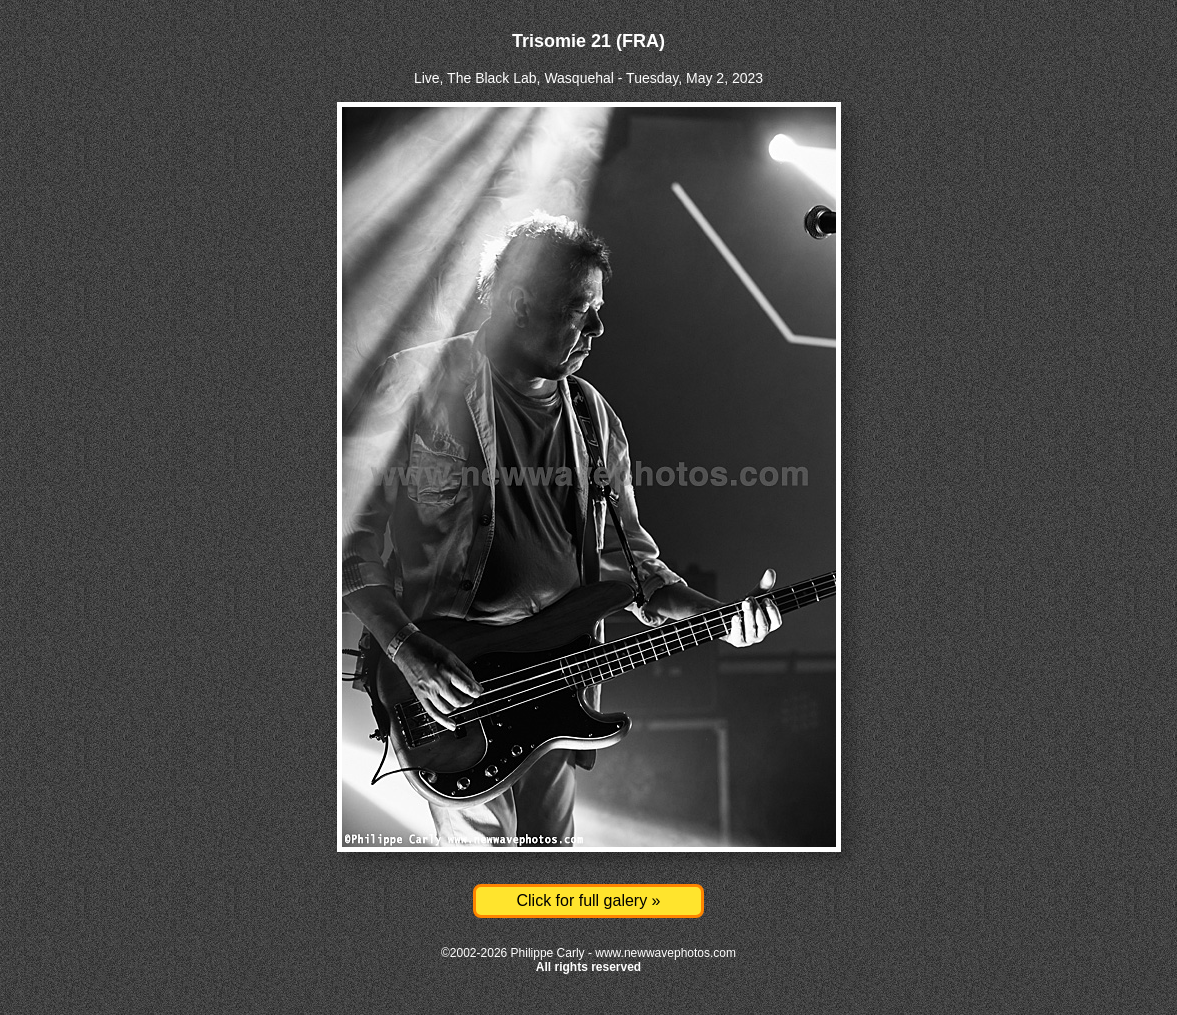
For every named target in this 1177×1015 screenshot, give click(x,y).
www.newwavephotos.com (665, 953)
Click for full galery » (588, 900)
